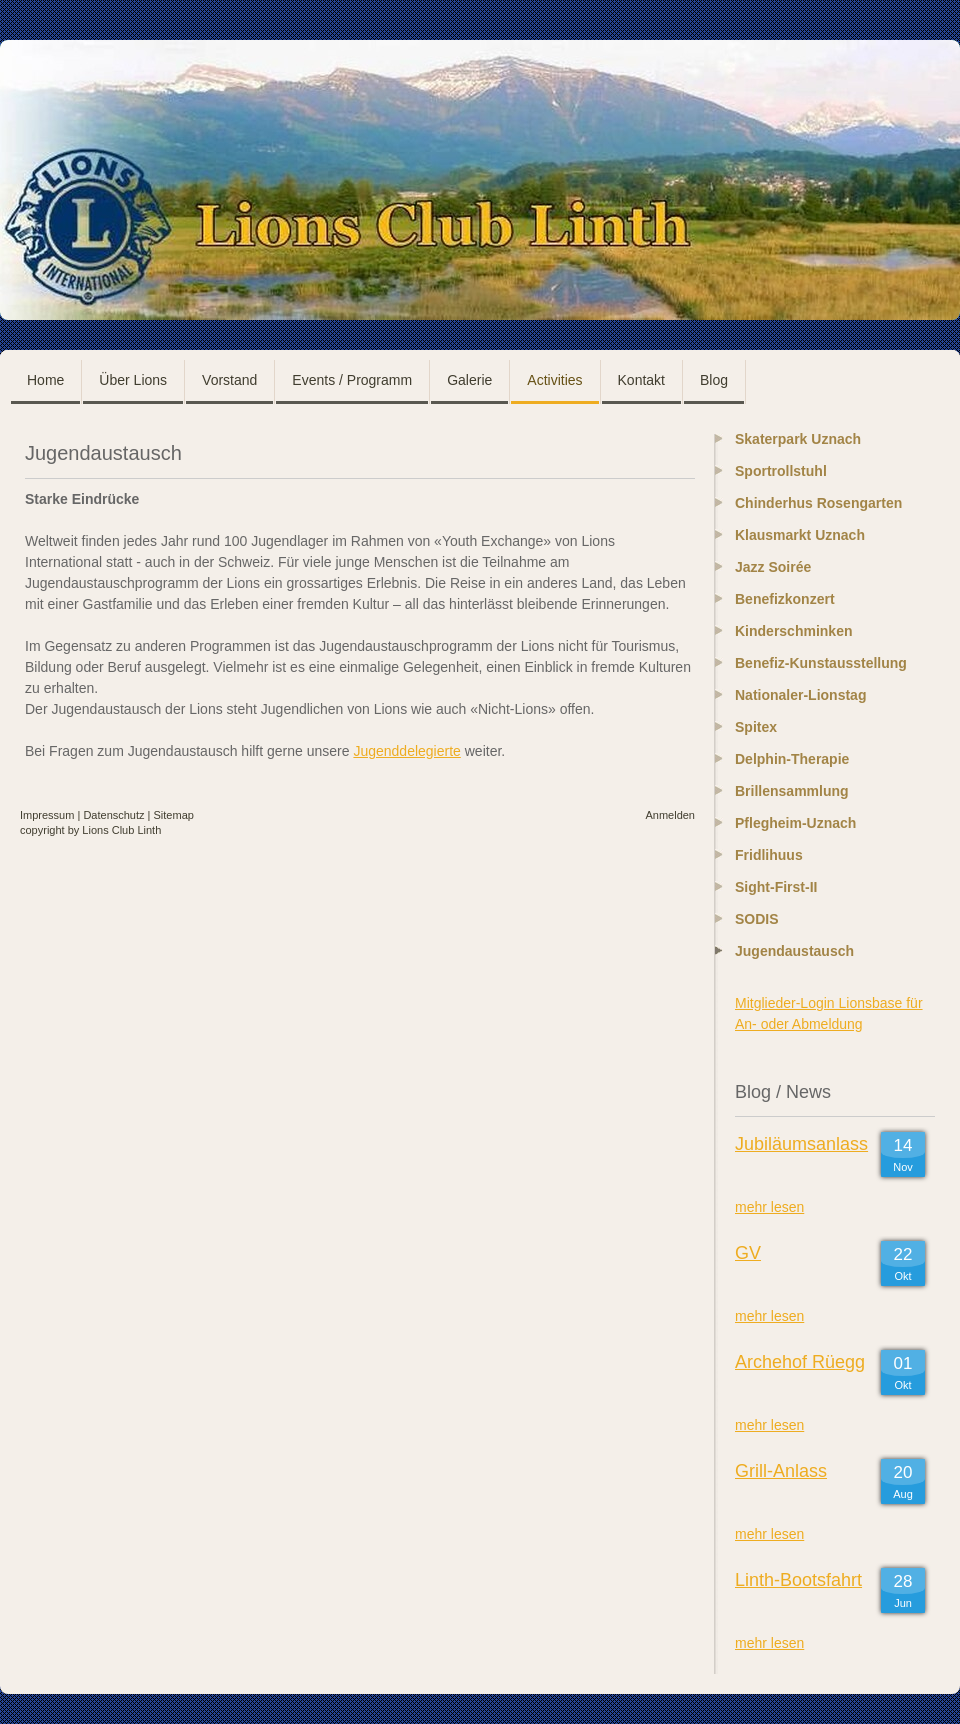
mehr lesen (769, 1207)
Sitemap (174, 815)
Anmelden (670, 815)
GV (748, 1253)
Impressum (47, 815)
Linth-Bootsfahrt (798, 1580)
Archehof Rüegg (800, 1362)
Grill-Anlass (781, 1471)
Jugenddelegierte (406, 751)
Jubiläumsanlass (801, 1144)
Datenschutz (113, 815)
